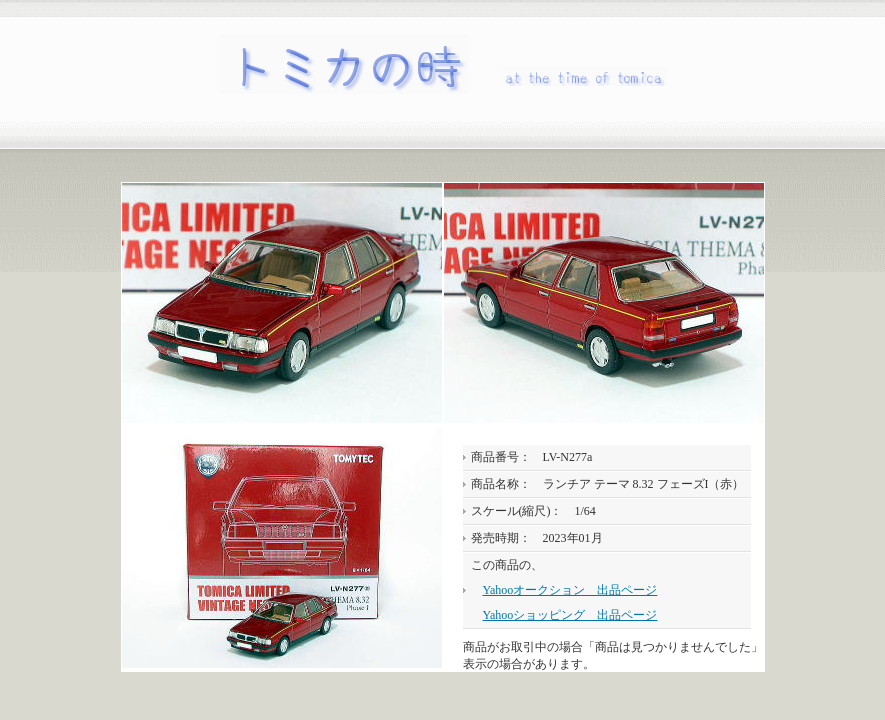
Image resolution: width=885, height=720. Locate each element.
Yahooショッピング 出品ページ (570, 615)
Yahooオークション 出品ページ (570, 590)
